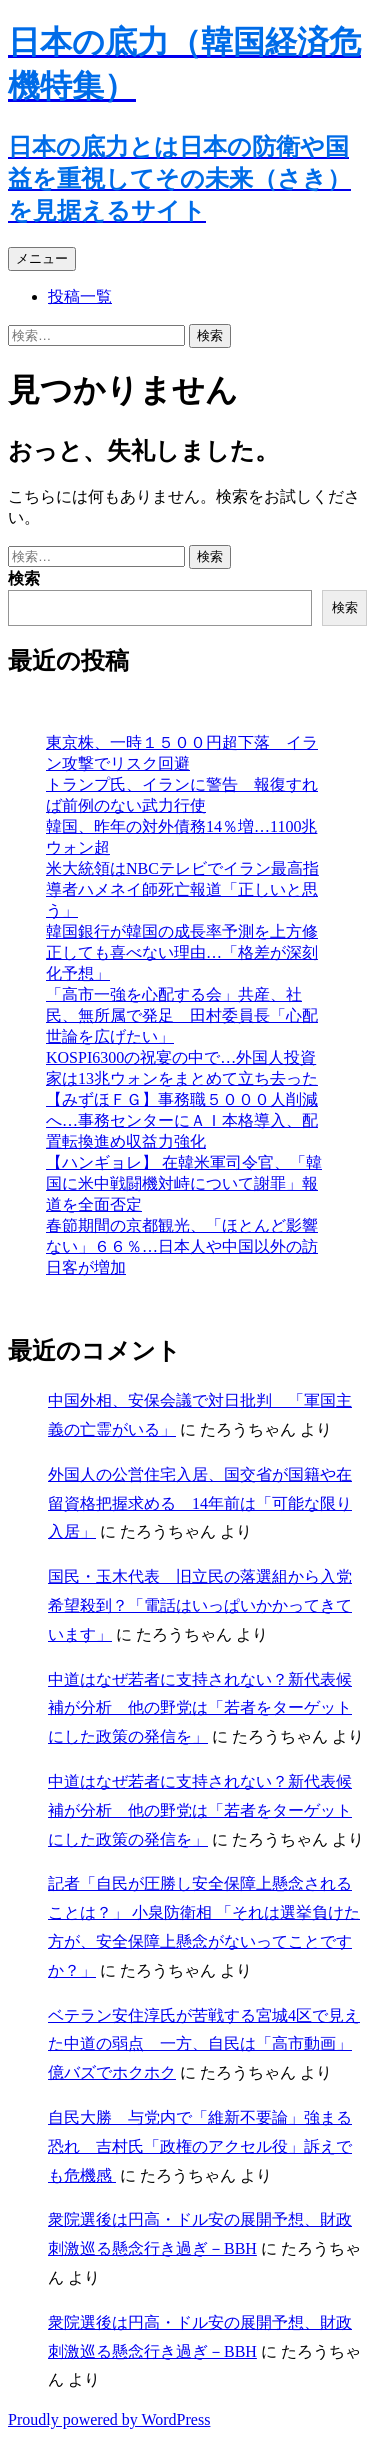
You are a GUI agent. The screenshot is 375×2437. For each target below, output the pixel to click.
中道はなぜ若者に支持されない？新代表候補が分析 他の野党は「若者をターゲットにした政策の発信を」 (200, 1708)
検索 (24, 578)
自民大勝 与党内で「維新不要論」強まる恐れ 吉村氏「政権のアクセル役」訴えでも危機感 (200, 2146)
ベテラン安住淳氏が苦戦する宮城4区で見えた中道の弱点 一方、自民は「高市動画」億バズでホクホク (204, 2044)
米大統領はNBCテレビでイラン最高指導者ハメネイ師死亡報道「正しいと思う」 (182, 889)
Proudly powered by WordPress (109, 2419)
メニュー (42, 258)
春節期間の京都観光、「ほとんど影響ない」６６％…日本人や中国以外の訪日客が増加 (182, 1246)
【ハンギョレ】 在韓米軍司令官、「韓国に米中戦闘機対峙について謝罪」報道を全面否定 (184, 1183)
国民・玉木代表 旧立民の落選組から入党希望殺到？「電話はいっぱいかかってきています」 (200, 1605)
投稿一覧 (80, 296)
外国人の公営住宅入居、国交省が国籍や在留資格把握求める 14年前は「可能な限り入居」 (200, 1503)
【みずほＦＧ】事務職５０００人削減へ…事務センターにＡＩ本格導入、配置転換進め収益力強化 (182, 1120)
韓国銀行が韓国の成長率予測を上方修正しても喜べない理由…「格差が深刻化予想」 (182, 952)
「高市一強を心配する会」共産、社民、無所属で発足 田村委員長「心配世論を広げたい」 (182, 1015)
